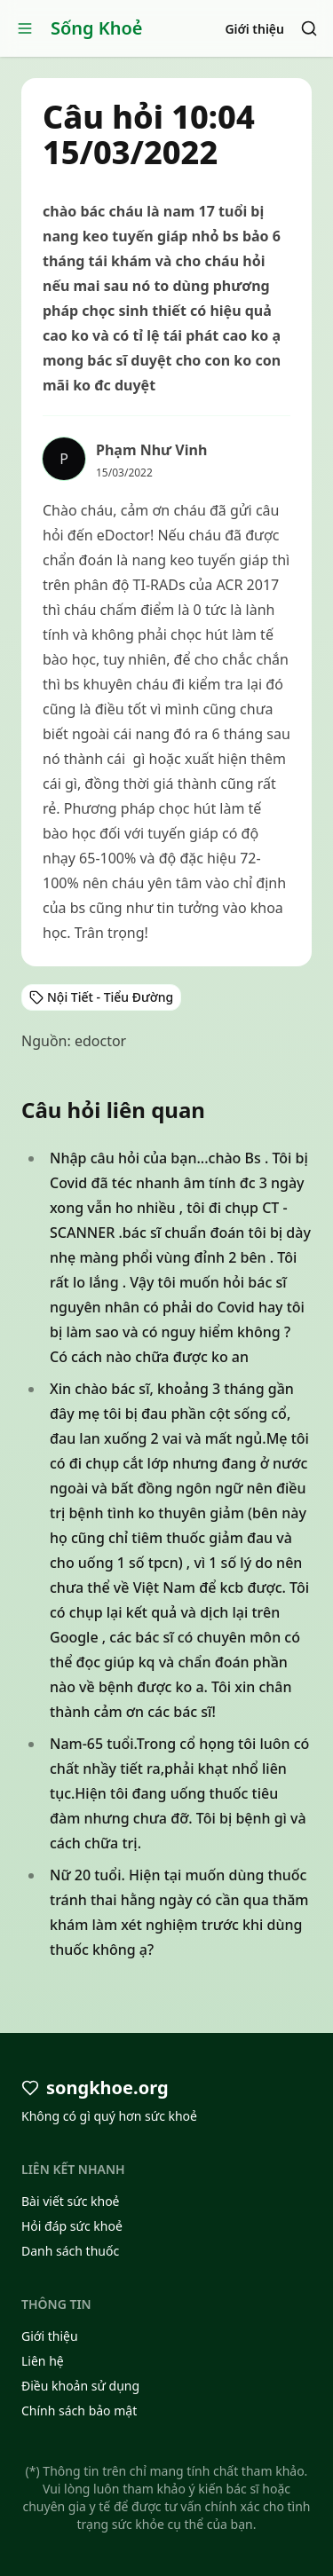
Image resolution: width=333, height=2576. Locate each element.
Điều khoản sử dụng (80, 2385)
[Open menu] (25, 28)
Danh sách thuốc (70, 2250)
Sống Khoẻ (97, 28)
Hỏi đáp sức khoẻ (72, 2226)
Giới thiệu (254, 28)
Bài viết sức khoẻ (70, 2201)
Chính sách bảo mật (79, 2410)
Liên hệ (42, 2360)
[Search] (309, 28)
